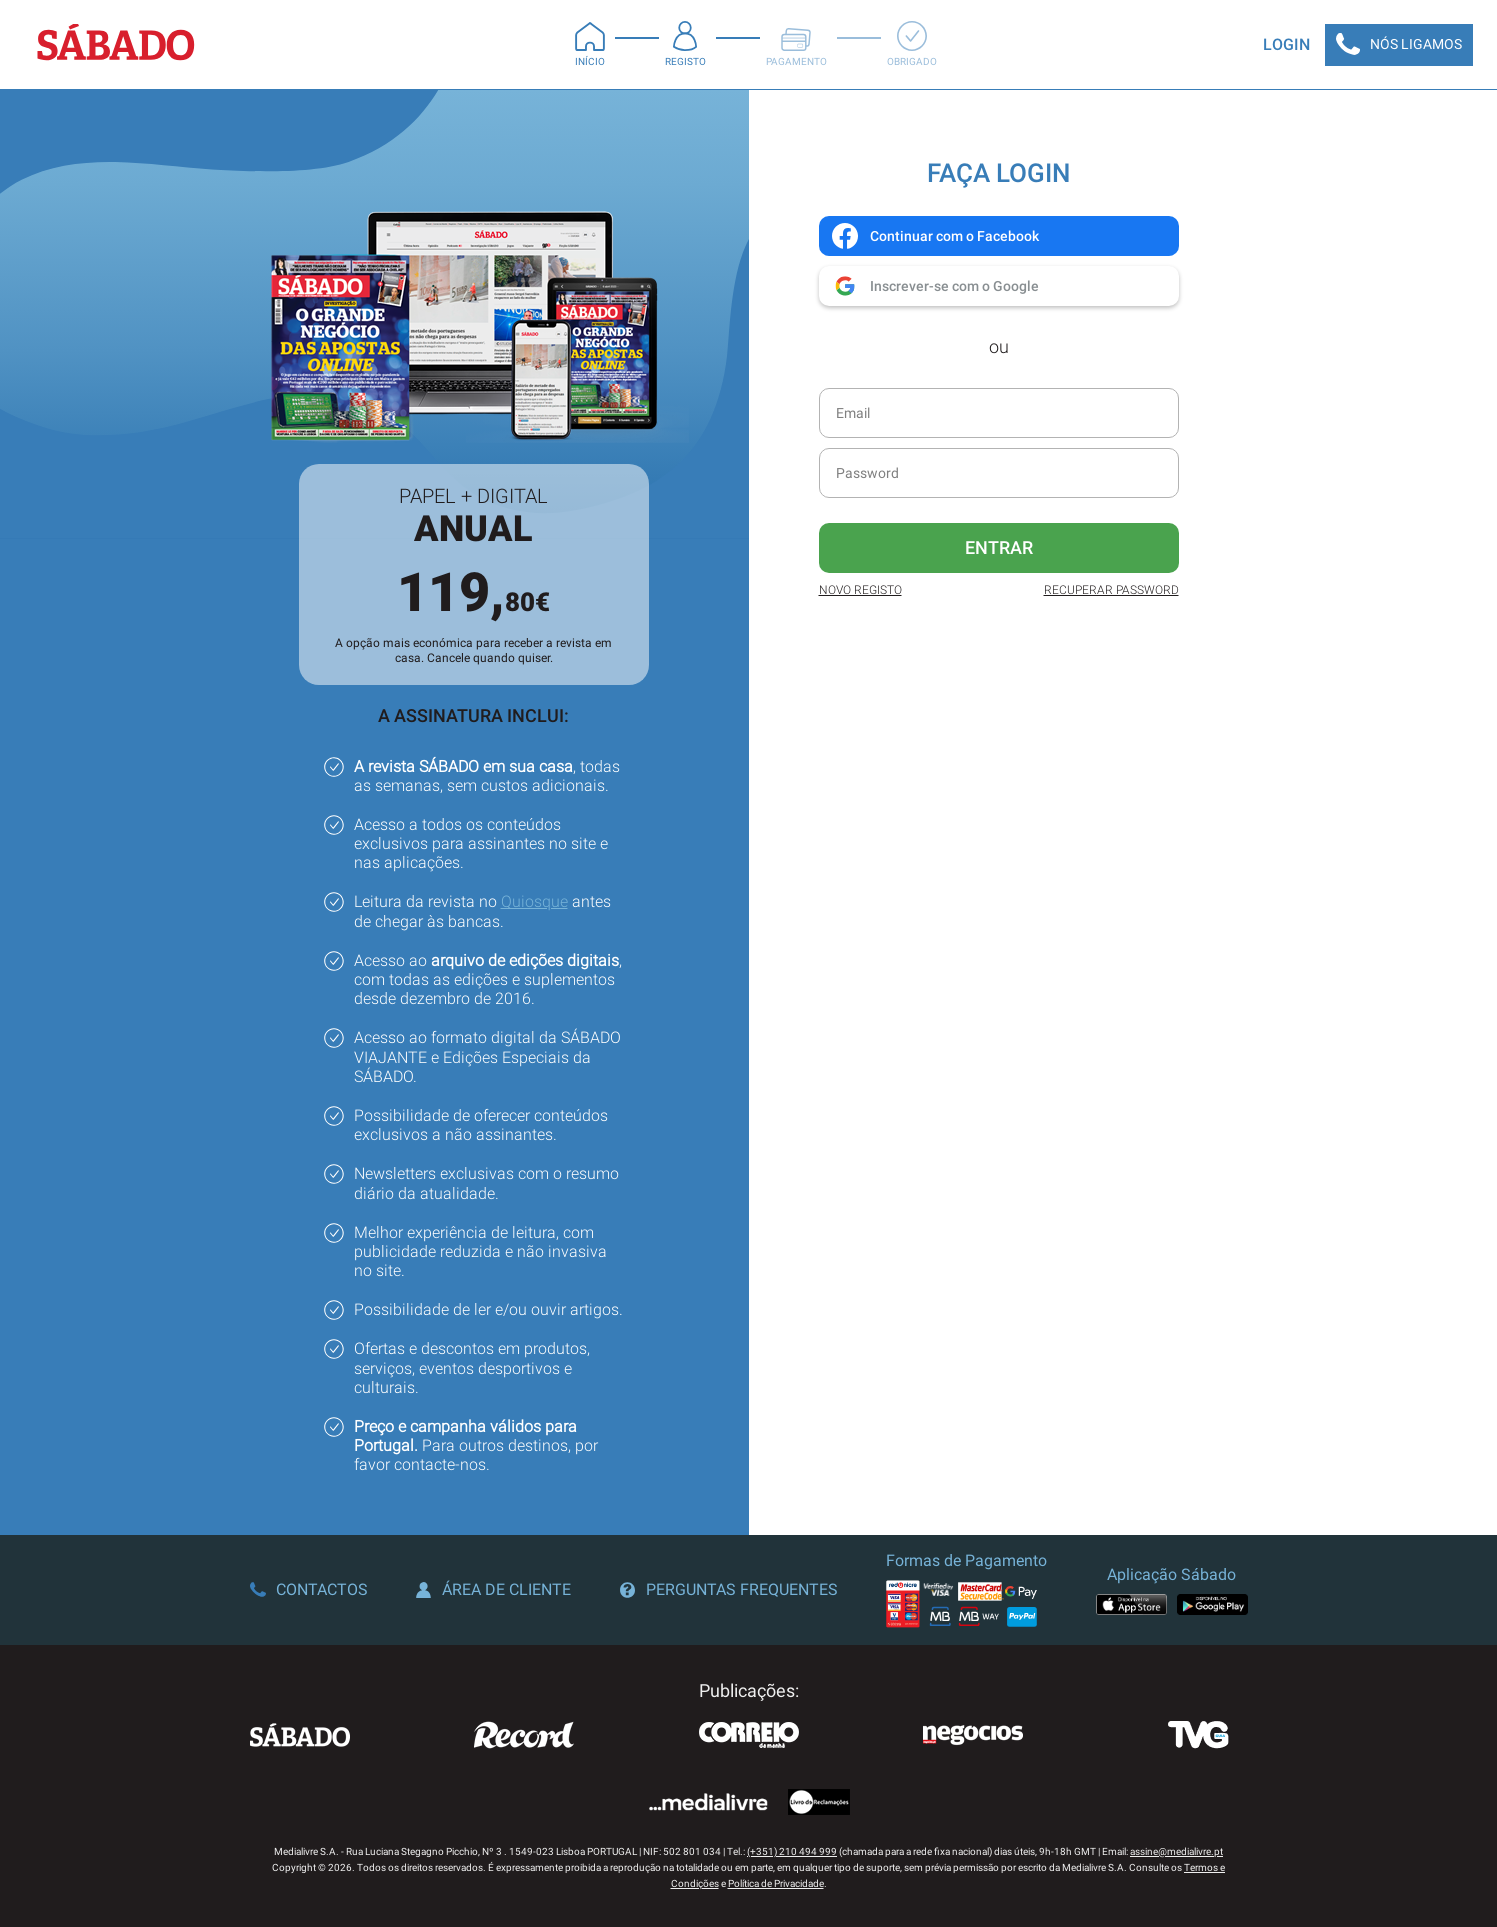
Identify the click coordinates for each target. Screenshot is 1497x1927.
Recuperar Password (1111, 590)
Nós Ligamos (1399, 45)
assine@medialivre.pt (1176, 1851)
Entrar (999, 547)
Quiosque (534, 901)
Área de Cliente (493, 1589)
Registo (685, 44)
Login (1286, 44)
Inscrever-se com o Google (934, 286)
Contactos (309, 1589)
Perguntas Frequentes (729, 1589)
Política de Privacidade (776, 1883)
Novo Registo (860, 590)
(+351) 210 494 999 (792, 1851)
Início (590, 44)
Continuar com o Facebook (934, 236)
